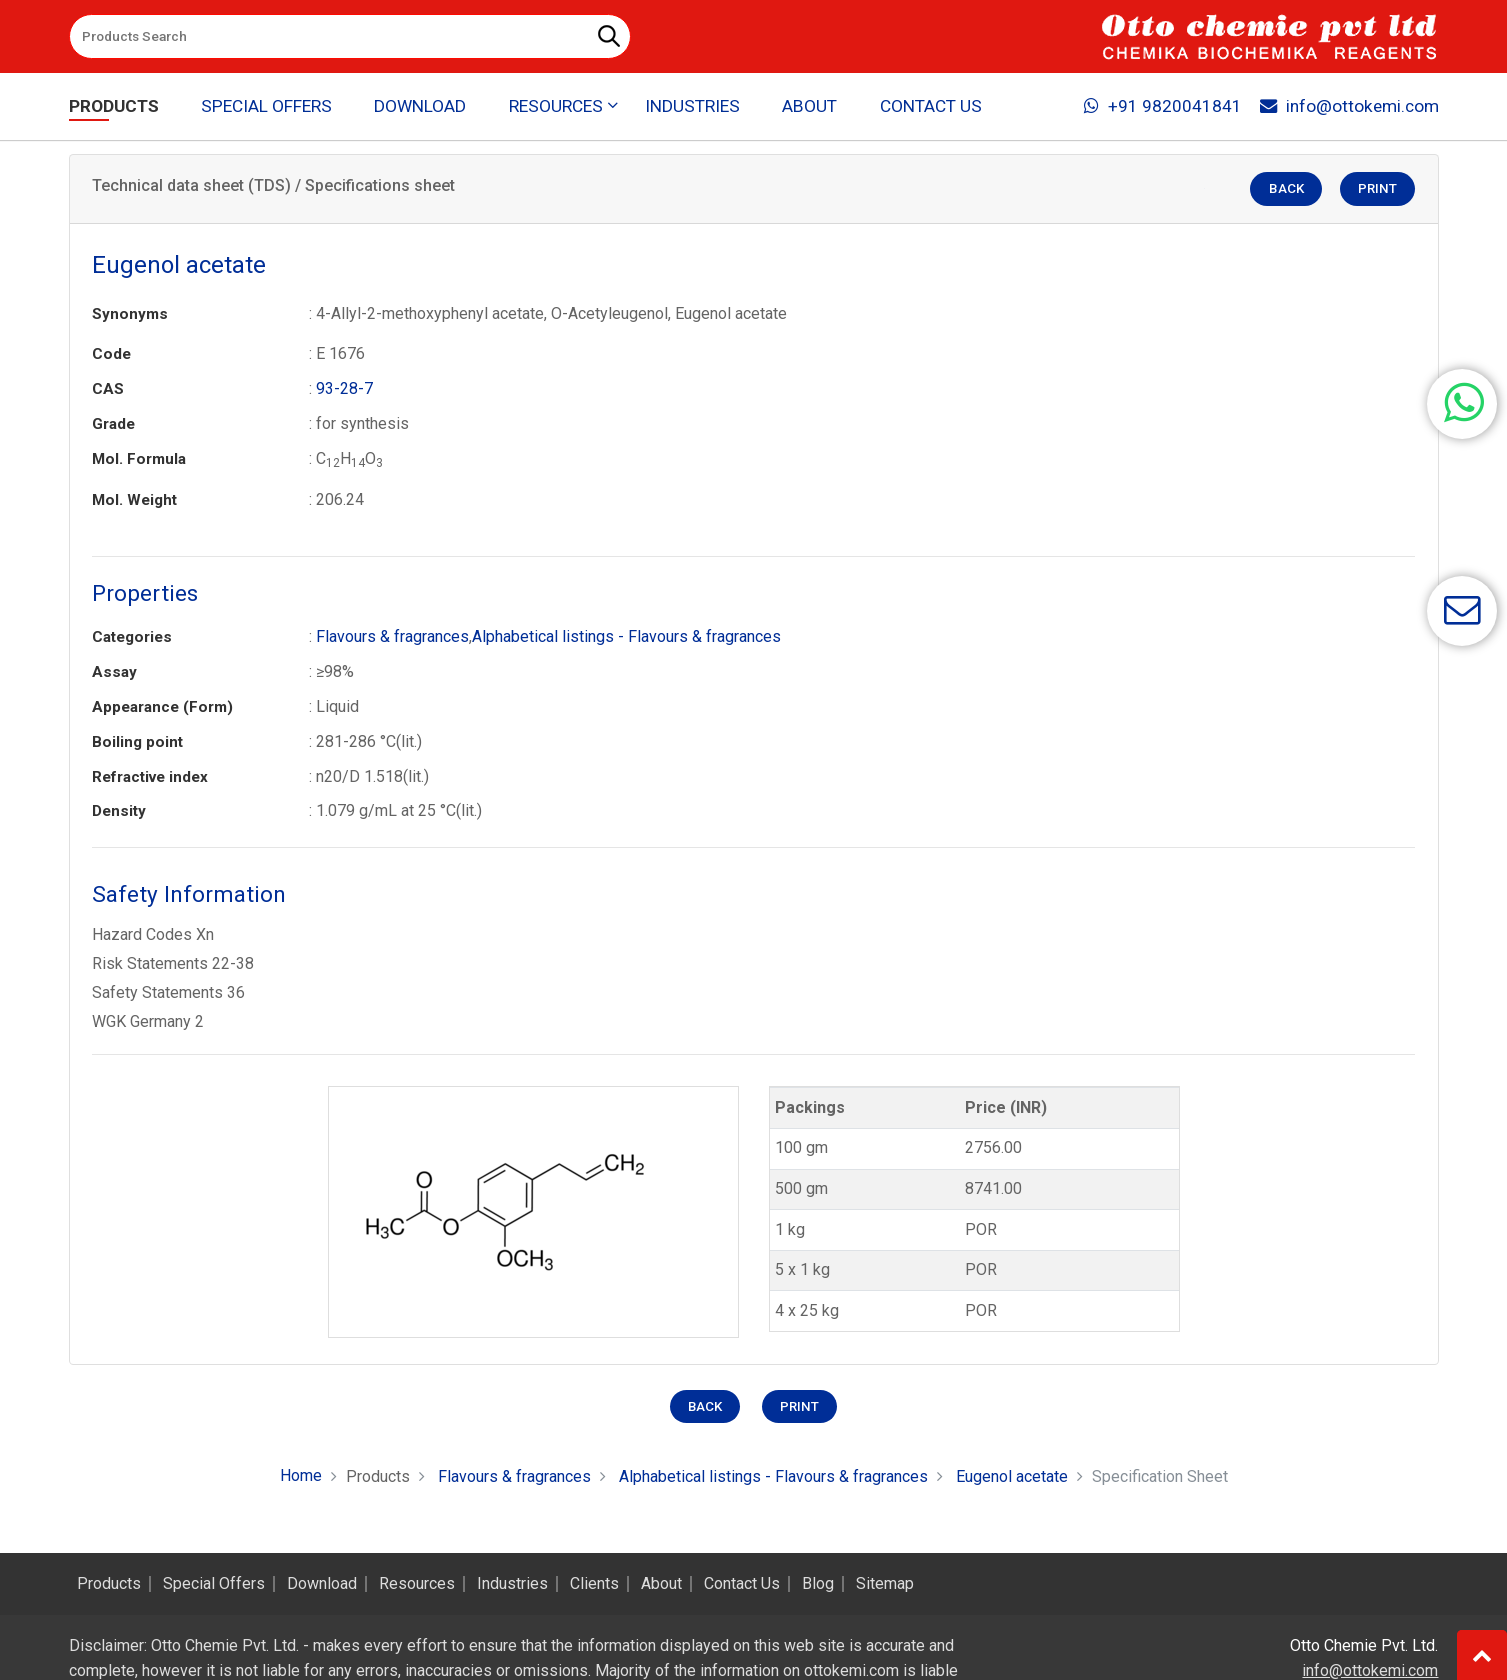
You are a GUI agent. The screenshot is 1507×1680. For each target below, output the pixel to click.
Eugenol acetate (1012, 1476)
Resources (417, 1584)
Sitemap (885, 1584)
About (809, 106)
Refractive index (150, 777)
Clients (594, 1584)
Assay (114, 672)
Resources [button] (556, 106)
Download (420, 106)
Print (1377, 189)
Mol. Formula (139, 459)
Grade (113, 424)
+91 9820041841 (1163, 106)
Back (1287, 189)
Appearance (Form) (162, 707)
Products (114, 106)
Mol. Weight (134, 500)
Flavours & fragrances (392, 636)
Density (119, 811)
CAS (108, 389)
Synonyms (130, 314)
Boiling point (137, 742)
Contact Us (931, 106)
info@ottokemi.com (1349, 106)
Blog (818, 1584)
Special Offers (266, 106)
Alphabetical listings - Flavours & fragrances (626, 636)
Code (111, 354)
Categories (132, 637)
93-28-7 (344, 388)
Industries (692, 106)
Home (301, 1475)
